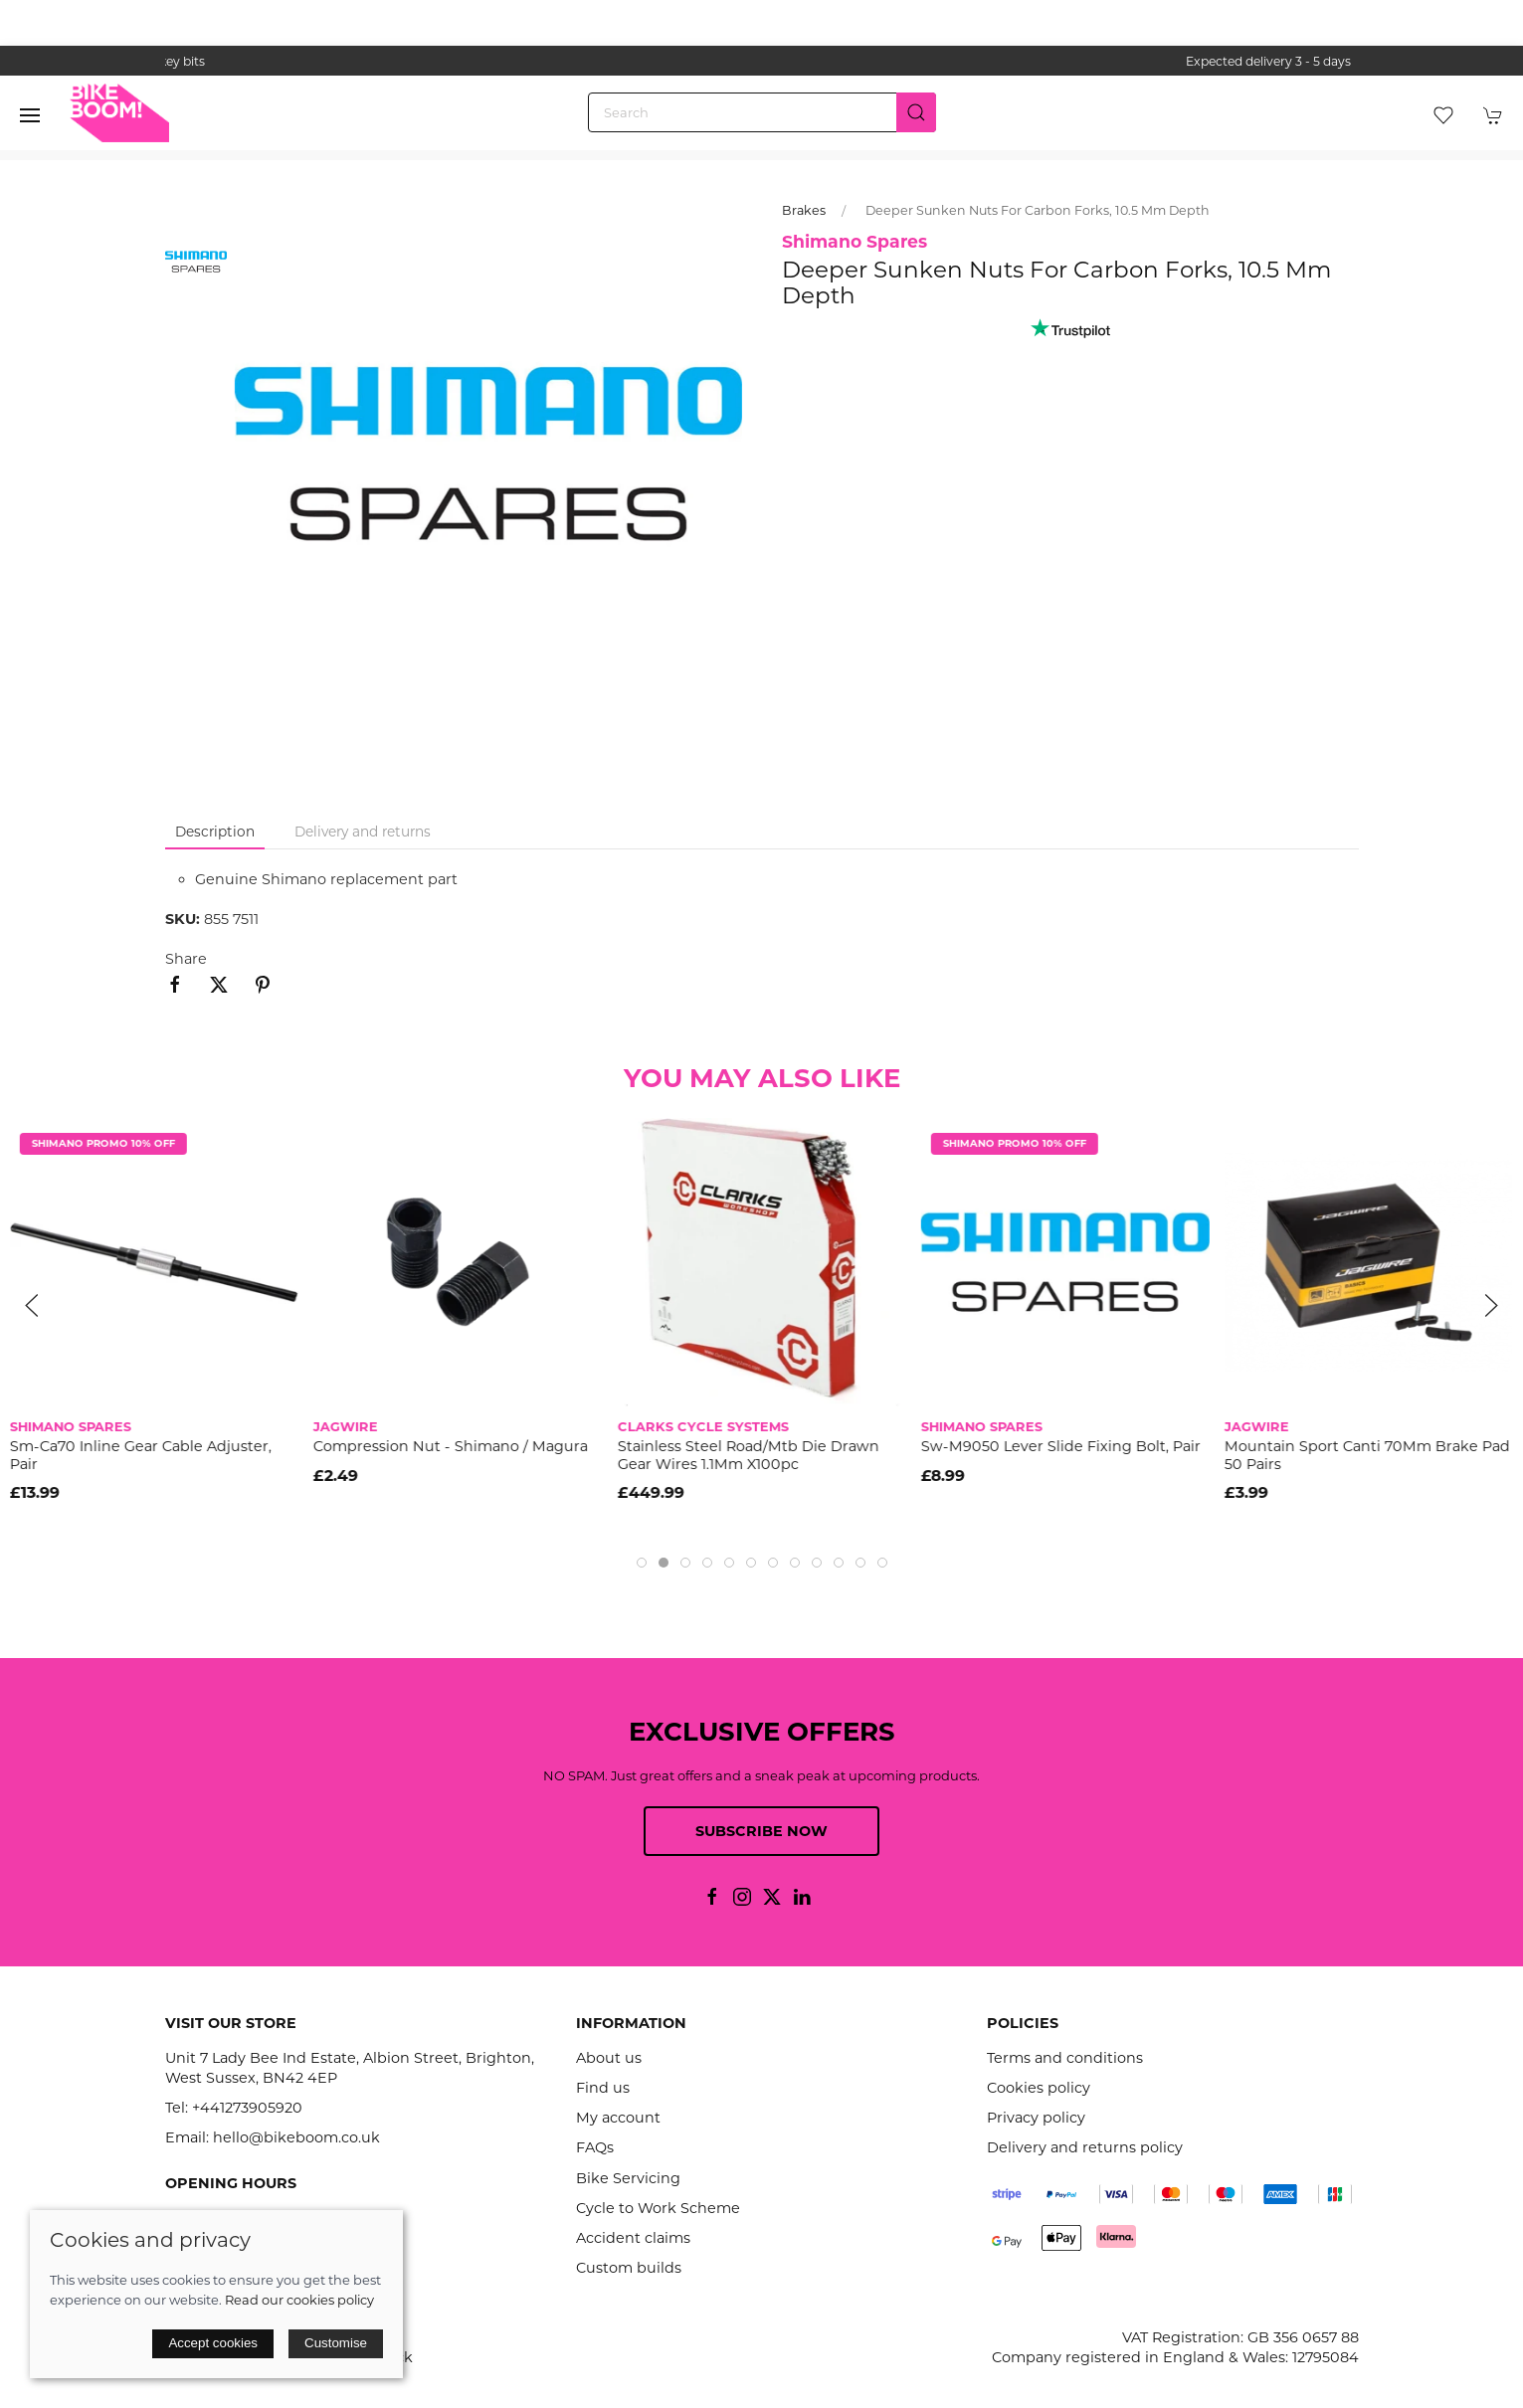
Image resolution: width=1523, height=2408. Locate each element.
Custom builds (628, 2268)
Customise (335, 2342)
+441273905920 (247, 2108)
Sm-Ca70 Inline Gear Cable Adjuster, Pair (141, 1454)
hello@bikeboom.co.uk (296, 2137)
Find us (603, 2088)
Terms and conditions (1065, 2058)
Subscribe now (761, 1831)
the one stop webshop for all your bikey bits (762, 61)
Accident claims (633, 2238)
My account (618, 2118)
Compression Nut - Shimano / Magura (450, 1446)
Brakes (804, 210)
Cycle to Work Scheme (658, 2208)
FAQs (595, 2147)
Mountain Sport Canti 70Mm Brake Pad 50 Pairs (1367, 1454)
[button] (30, 115)
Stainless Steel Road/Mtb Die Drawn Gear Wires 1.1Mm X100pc (747, 1454)
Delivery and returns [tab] (362, 831)
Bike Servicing (628, 2178)
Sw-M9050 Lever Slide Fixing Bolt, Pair (1061, 1446)
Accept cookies (213, 2342)
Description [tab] (215, 831)
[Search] (762, 112)
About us (609, 2058)
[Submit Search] (916, 112)
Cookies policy (1038, 2088)
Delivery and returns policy (1085, 2147)
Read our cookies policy (299, 2300)
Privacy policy (1036, 2118)
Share (186, 959)
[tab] (642, 1563)
